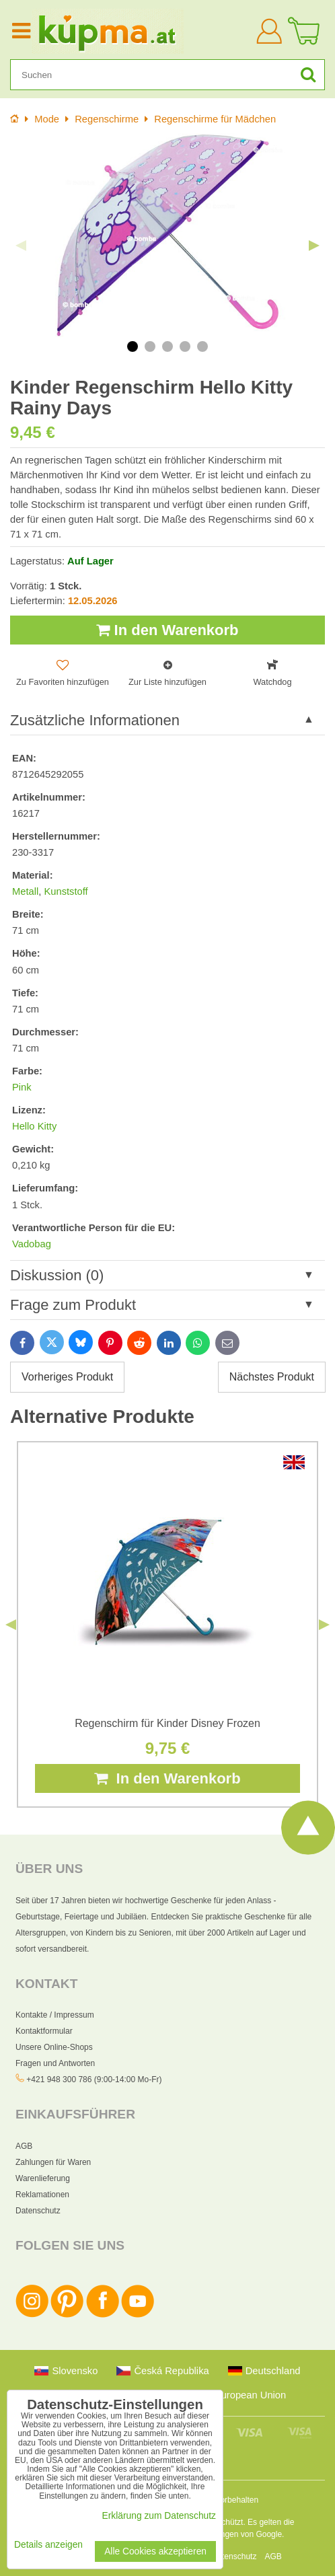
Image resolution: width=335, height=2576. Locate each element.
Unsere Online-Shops (54, 2047)
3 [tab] (167, 346)
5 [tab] (202, 346)
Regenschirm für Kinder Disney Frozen (167, 1723)
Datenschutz (38, 2210)
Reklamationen (42, 2194)
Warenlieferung (42, 2178)
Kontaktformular (44, 2031)
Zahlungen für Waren (53, 2162)
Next (314, 245)
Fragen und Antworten (55, 2063)
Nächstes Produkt (271, 1377)
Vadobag (31, 1244)
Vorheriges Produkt (67, 1377)
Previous (21, 245)
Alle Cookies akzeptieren (155, 2551)
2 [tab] (150, 346)
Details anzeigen (48, 2545)
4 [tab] (185, 346)
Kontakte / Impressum (54, 2015)
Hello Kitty (34, 1126)
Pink (22, 1087)
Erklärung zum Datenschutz (159, 2516)
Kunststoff (65, 891)
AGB (23, 2146)
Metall (25, 891)
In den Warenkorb (167, 630)
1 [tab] (132, 346)
